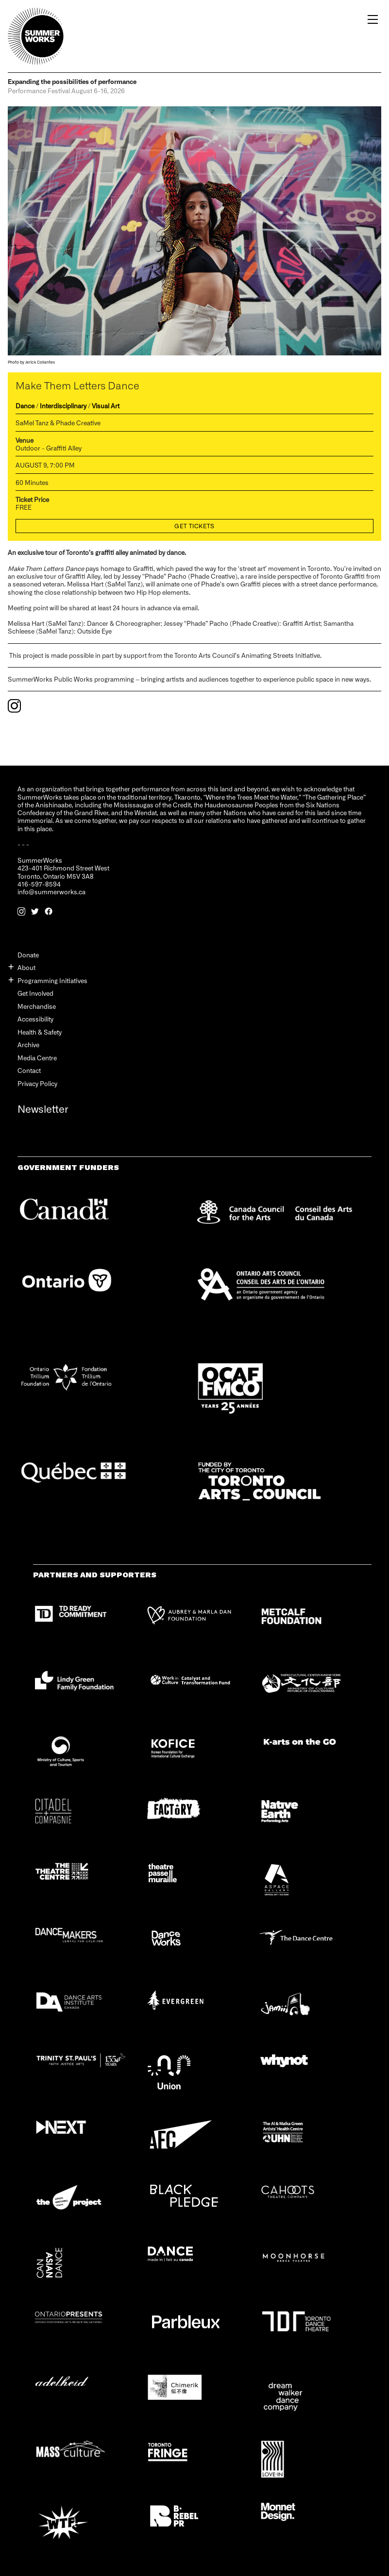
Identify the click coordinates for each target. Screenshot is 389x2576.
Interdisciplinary (63, 405)
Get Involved (35, 993)
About (26, 967)
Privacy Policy (37, 1083)
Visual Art (105, 405)
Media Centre (37, 1057)
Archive (28, 1044)
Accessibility (35, 1018)
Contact (29, 1070)
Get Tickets (194, 525)
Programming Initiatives (52, 980)
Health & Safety (39, 1032)
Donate (28, 954)
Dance (25, 405)
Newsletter (42, 1109)
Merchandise (36, 1006)
